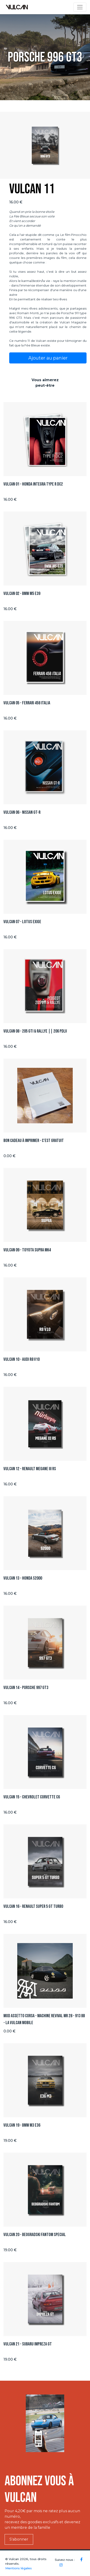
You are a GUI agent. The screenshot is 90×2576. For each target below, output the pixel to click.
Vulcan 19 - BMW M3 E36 (21, 2125)
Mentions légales (18, 2568)
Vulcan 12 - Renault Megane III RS (29, 1469)
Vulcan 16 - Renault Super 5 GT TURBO (33, 1906)
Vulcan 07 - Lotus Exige (22, 922)
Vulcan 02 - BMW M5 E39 (21, 593)
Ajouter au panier (48, 358)
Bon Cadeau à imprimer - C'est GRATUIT (33, 1140)
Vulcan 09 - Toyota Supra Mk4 (27, 1250)
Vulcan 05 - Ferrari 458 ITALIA (26, 703)
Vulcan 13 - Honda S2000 (22, 1578)
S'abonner (18, 2539)
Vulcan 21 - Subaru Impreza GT (27, 2344)
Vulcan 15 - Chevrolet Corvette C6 (31, 1797)
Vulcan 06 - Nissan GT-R (22, 812)
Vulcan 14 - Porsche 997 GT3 (25, 1687)
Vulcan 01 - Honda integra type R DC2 (33, 484)
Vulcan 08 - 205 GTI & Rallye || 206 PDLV (35, 1031)
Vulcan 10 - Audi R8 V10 (21, 1359)
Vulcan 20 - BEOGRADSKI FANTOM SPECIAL (34, 2234)
